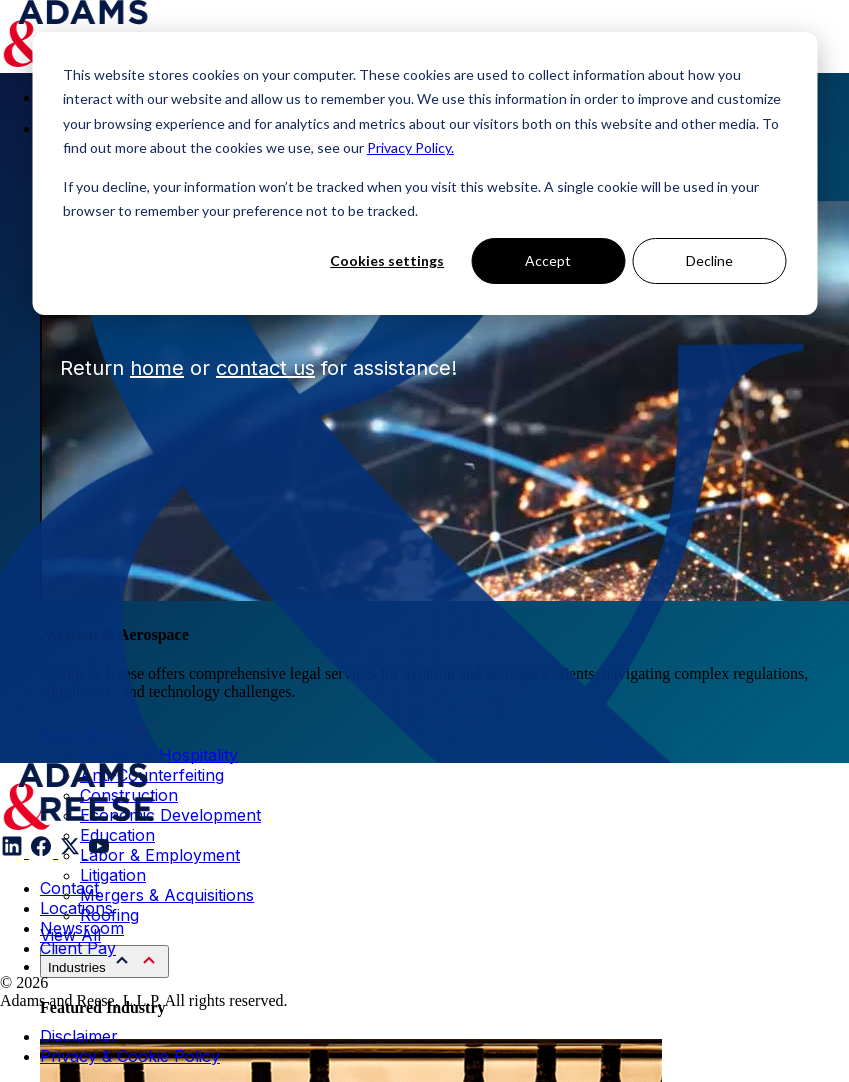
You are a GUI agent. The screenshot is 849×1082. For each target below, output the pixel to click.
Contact (69, 888)
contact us (265, 368)
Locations (76, 908)
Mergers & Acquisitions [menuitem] (167, 895)
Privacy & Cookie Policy (130, 1056)
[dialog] (424, 173)
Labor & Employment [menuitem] (160, 855)
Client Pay (78, 948)
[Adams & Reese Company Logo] (78, 796)
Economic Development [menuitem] (170, 815)
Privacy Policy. (410, 147)
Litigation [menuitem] (113, 875)
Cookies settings (387, 260)
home (157, 368)
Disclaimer (79, 1036)
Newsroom (82, 928)
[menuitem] (104, 961)
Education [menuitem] (117, 835)
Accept (548, 260)
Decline (709, 260)
